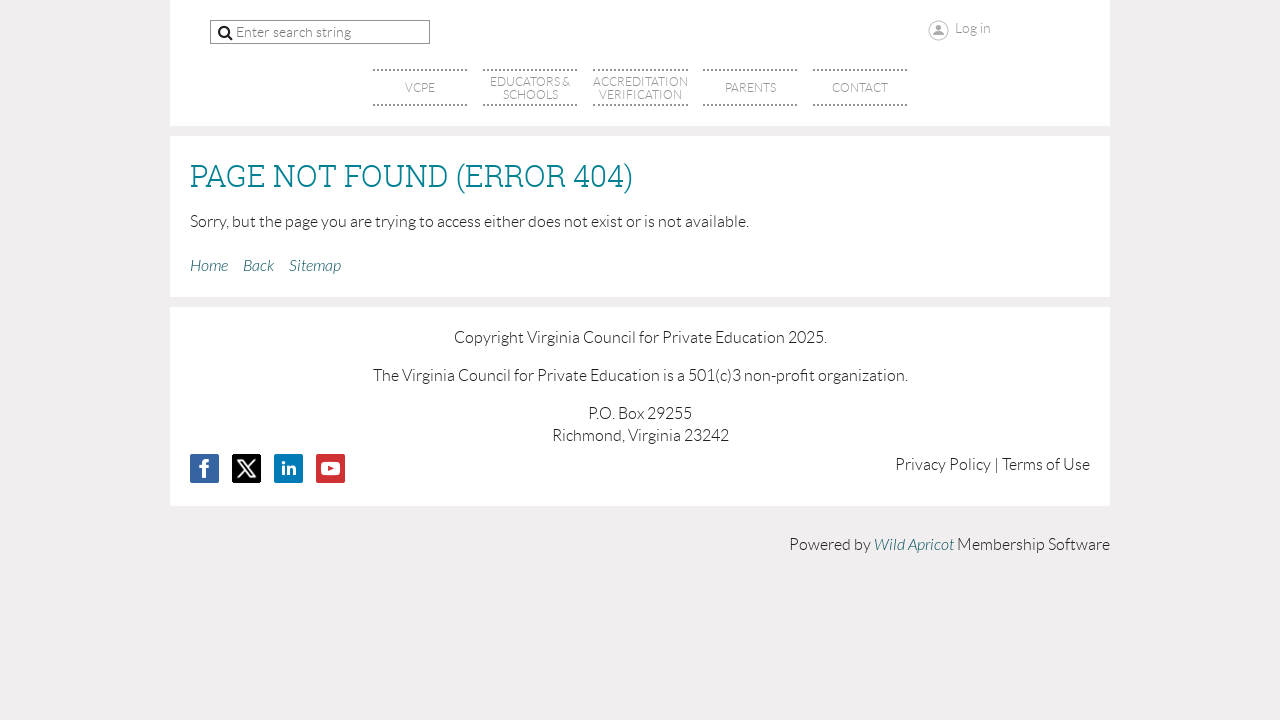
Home (209, 266)
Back (258, 266)
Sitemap (315, 266)
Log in (973, 28)
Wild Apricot (914, 545)
